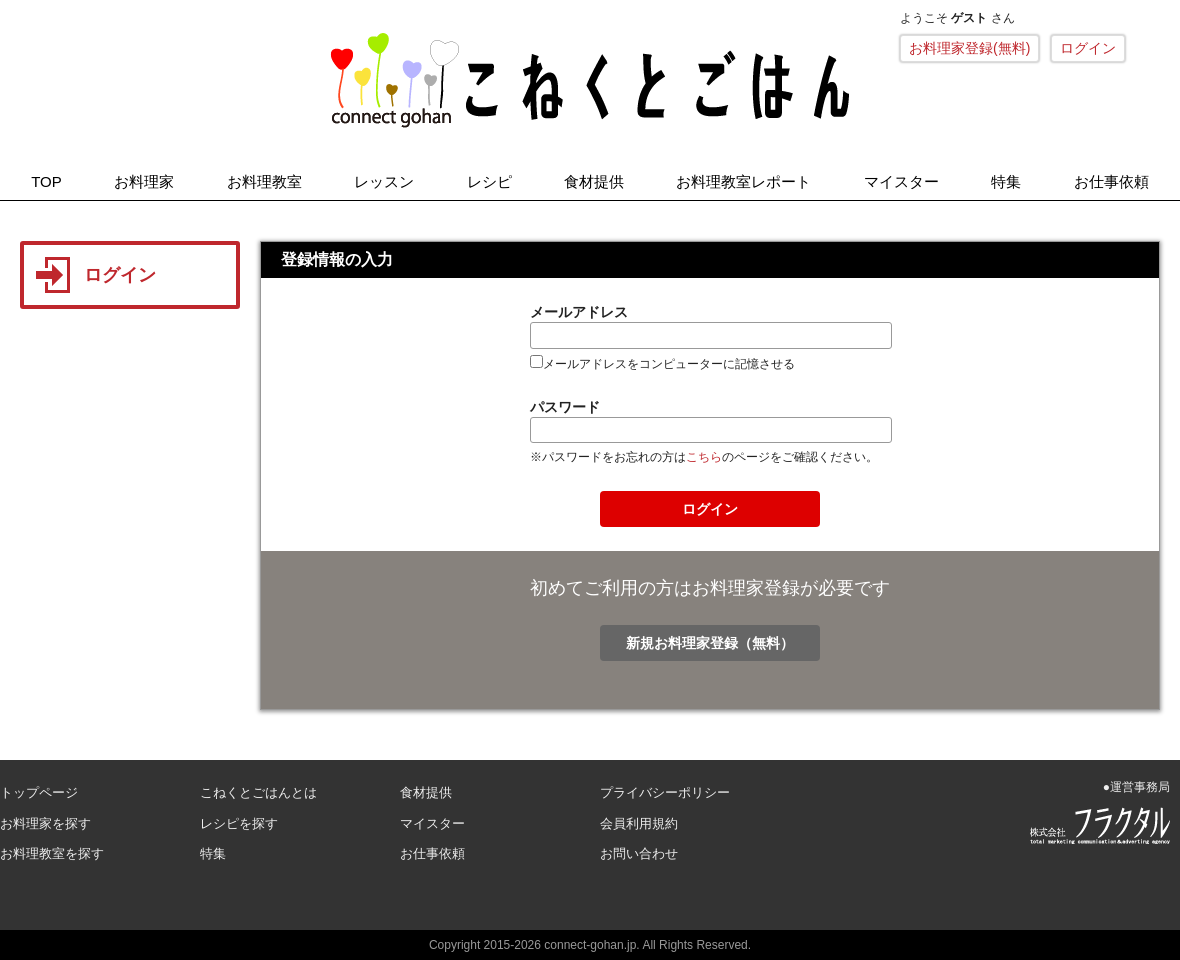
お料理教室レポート (743, 181)
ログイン (1088, 48)
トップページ (39, 792)
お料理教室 (264, 181)
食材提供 (594, 181)
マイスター (901, 181)
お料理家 (144, 181)
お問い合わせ (639, 853)
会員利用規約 (639, 823)
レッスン (384, 181)
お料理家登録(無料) (969, 48)
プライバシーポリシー (665, 792)
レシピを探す (239, 823)
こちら (704, 457)
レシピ (489, 181)
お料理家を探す (45, 823)
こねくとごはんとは (258, 792)
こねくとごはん (590, 80)
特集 (1006, 181)
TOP (46, 181)
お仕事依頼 (1111, 181)
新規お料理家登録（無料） (710, 643)
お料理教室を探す (52, 853)
